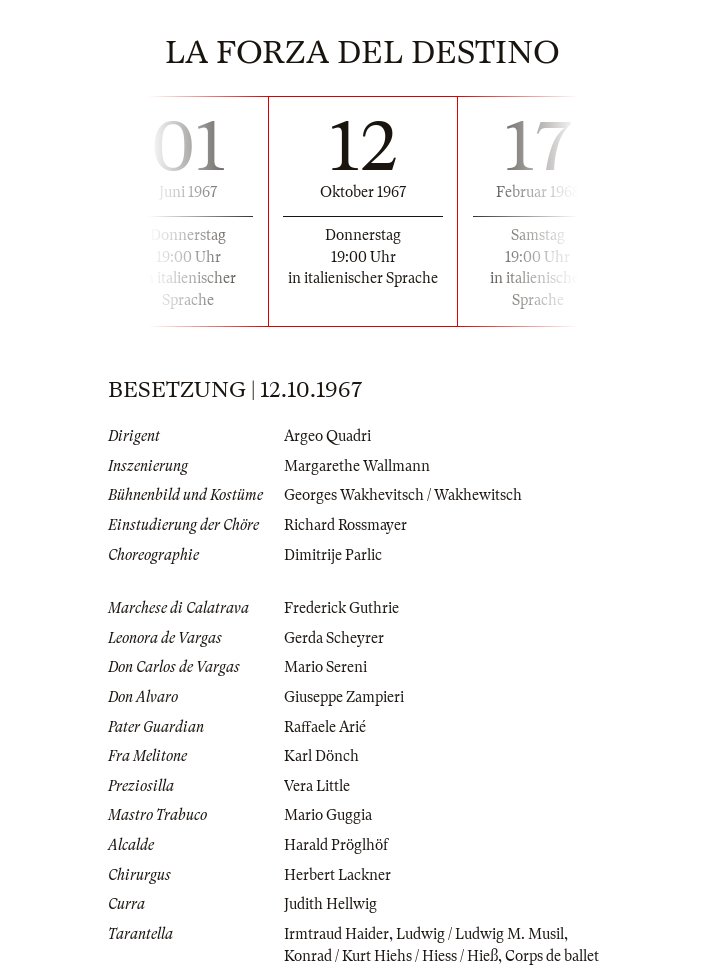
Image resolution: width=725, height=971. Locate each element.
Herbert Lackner (337, 875)
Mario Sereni (325, 667)
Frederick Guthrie (341, 608)
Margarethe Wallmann (357, 466)
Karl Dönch (321, 756)
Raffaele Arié (325, 727)
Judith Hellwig (330, 904)
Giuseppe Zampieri (344, 697)
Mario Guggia (328, 815)
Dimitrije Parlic (333, 555)
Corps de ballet (552, 956)
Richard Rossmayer (345, 525)
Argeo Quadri (327, 436)
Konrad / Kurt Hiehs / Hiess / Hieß (391, 956)
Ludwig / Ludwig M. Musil (480, 934)
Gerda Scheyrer (334, 638)
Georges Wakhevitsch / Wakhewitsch (403, 495)
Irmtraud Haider (336, 934)
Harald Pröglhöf (336, 845)
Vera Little (317, 786)
